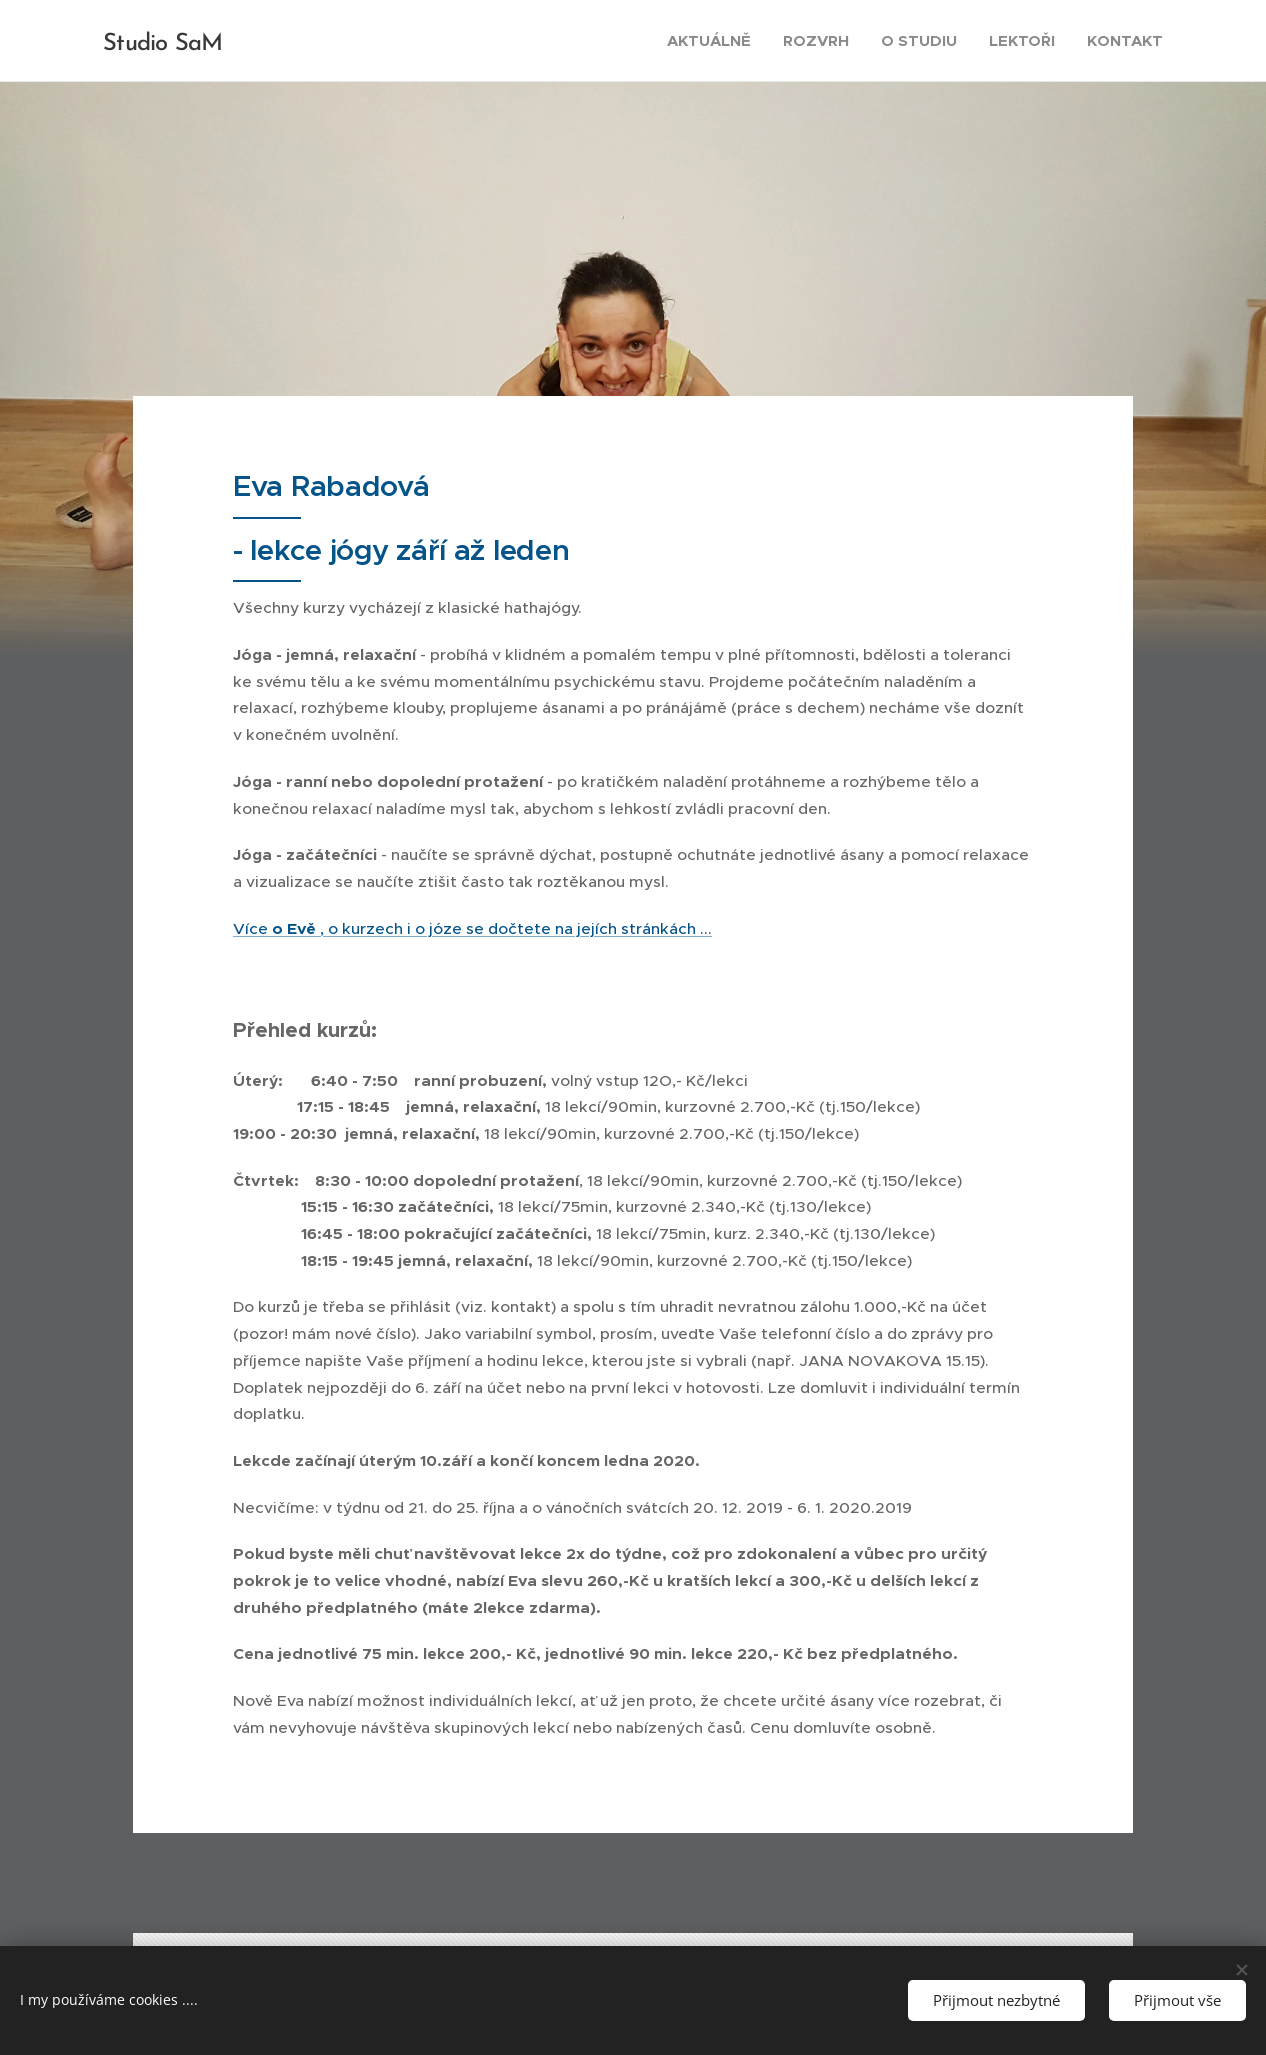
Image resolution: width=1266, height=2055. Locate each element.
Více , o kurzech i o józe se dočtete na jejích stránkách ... (472, 928)
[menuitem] (714, 41)
